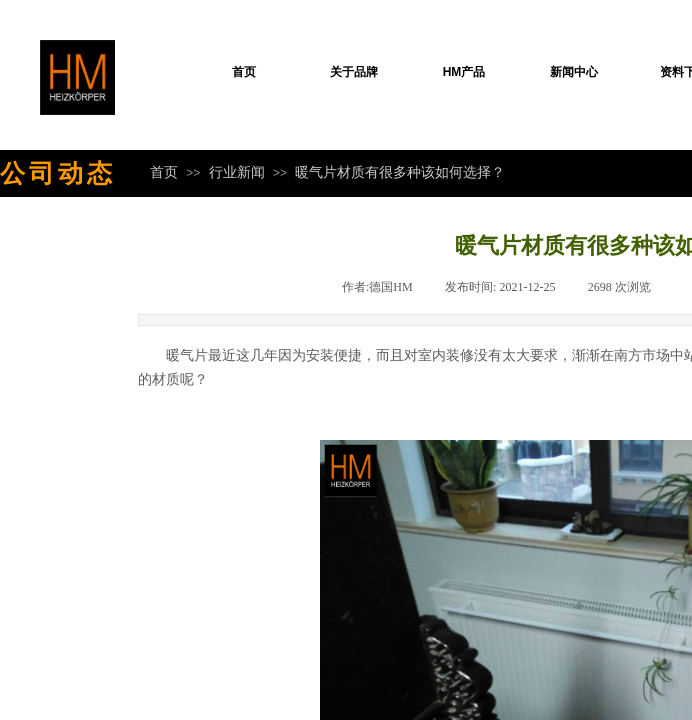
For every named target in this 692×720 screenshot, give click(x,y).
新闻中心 (574, 72)
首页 (244, 72)
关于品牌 (354, 72)
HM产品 (464, 72)
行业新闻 (237, 172)
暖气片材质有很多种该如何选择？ (400, 172)
